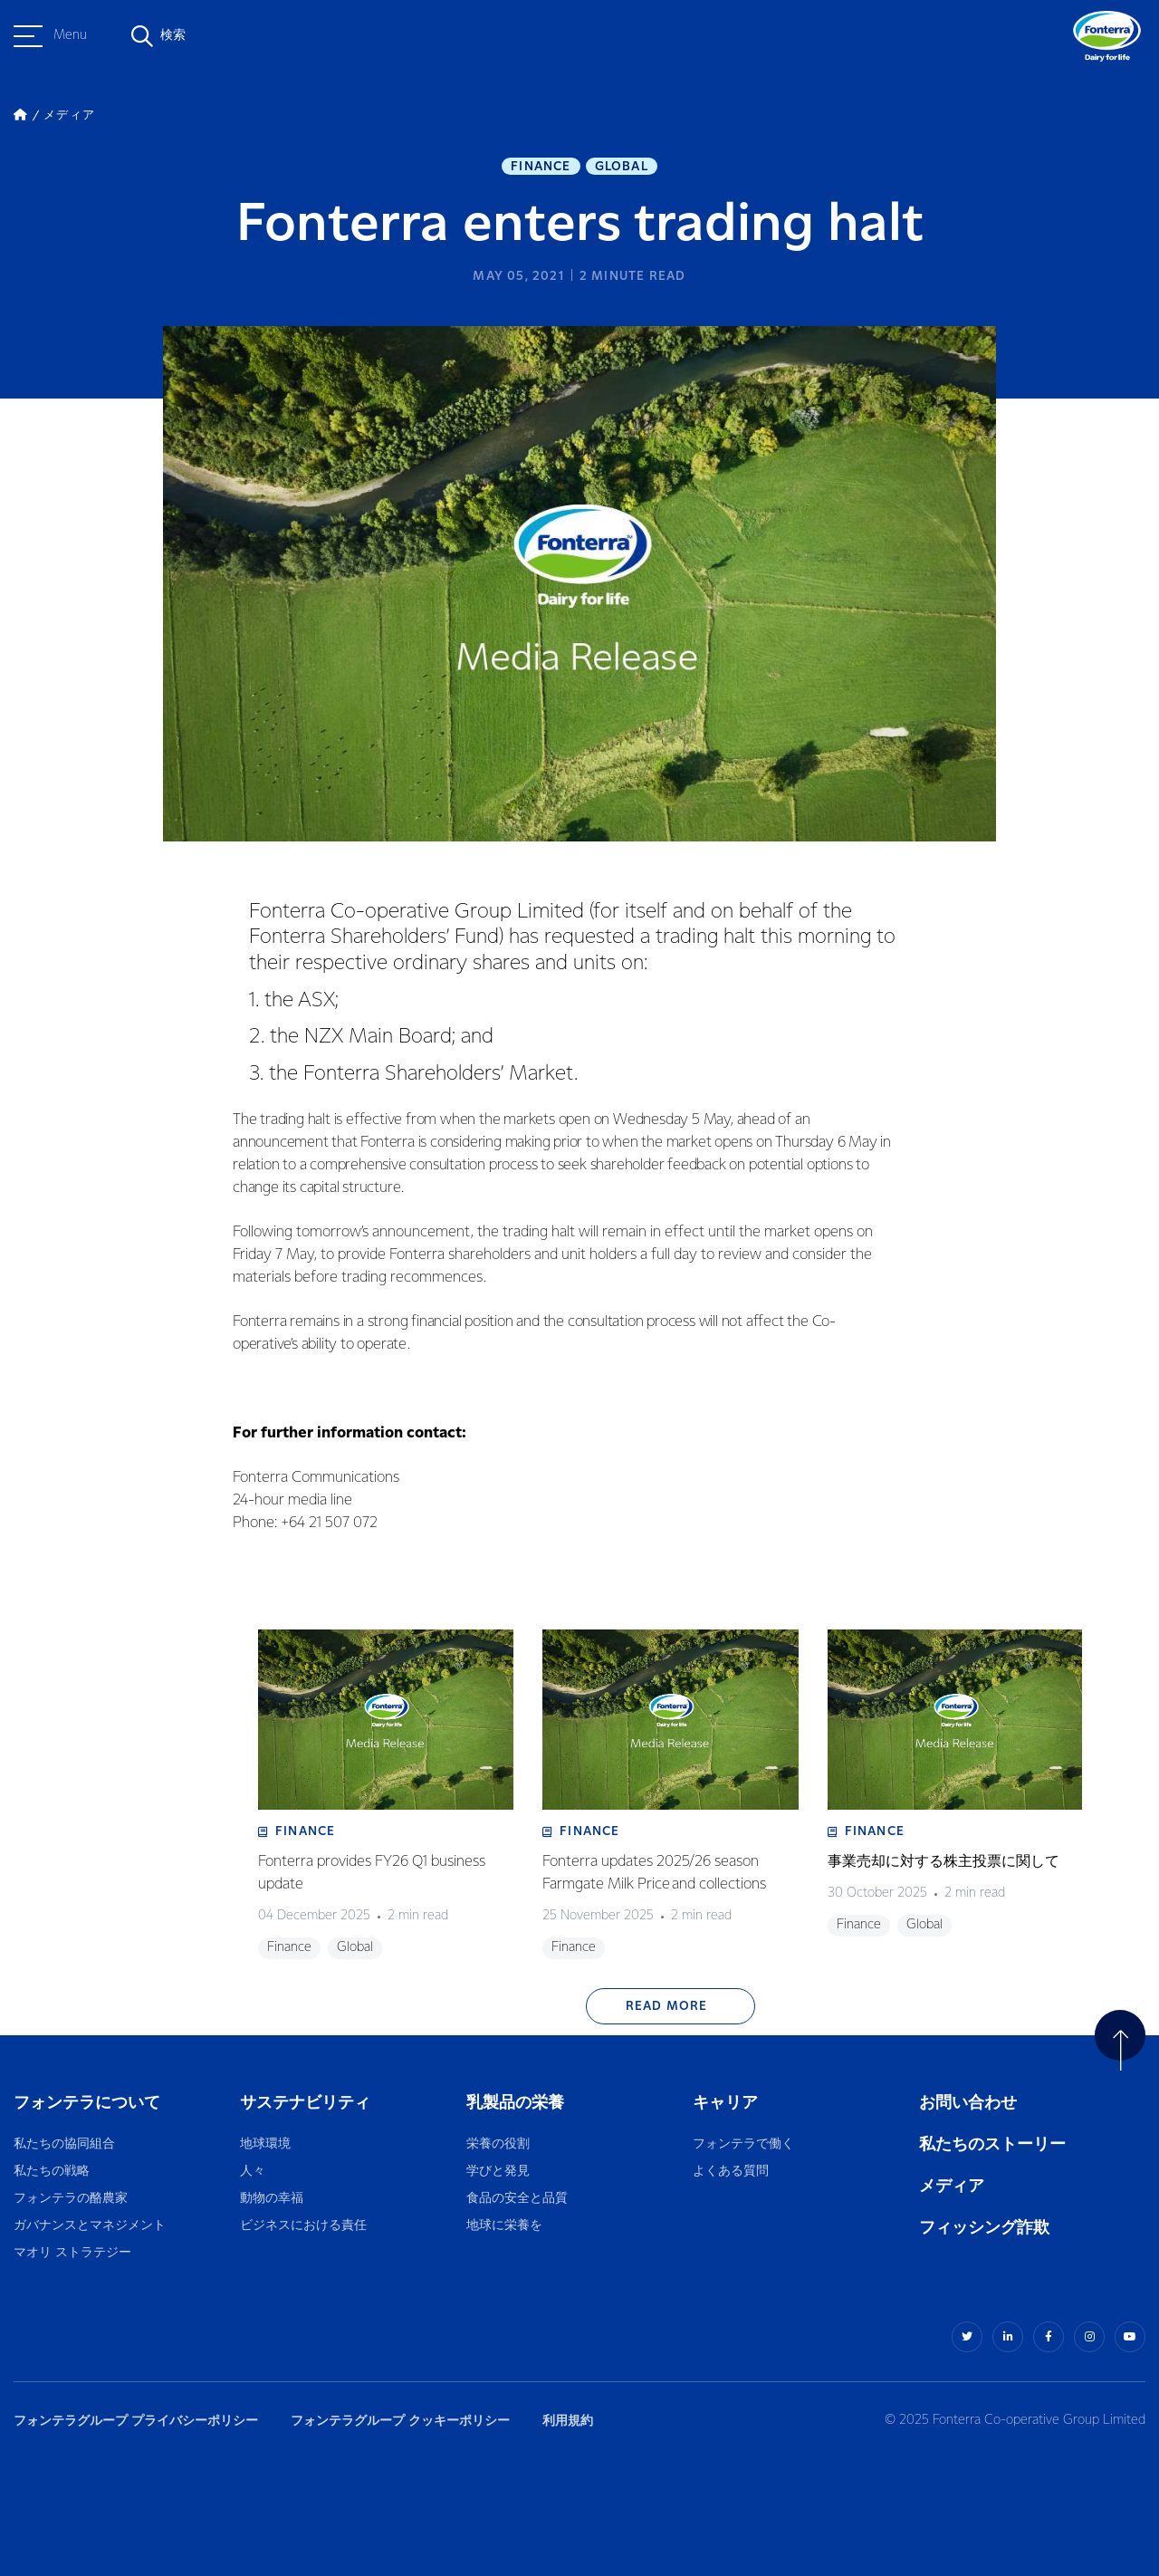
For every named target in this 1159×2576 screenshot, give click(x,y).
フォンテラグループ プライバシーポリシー (136, 2420)
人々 (252, 2171)
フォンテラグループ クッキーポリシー (400, 2420)
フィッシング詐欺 (984, 2227)
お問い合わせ (968, 2102)
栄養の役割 (498, 2144)
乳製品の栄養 (515, 2102)
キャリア (727, 2102)
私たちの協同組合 (64, 2144)
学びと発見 (498, 2171)
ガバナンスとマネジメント (90, 2226)
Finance (540, 166)
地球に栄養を (504, 2226)
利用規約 (567, 2420)
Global (621, 166)
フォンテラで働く (743, 2144)
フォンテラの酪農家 (71, 2199)
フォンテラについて (87, 2102)
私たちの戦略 (52, 2171)
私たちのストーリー (992, 2144)
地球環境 (265, 2144)
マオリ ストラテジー (72, 2253)
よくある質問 (732, 2171)
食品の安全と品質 (517, 2199)
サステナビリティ (305, 2102)
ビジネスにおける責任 (303, 2226)
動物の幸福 (271, 2199)
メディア (951, 2186)
